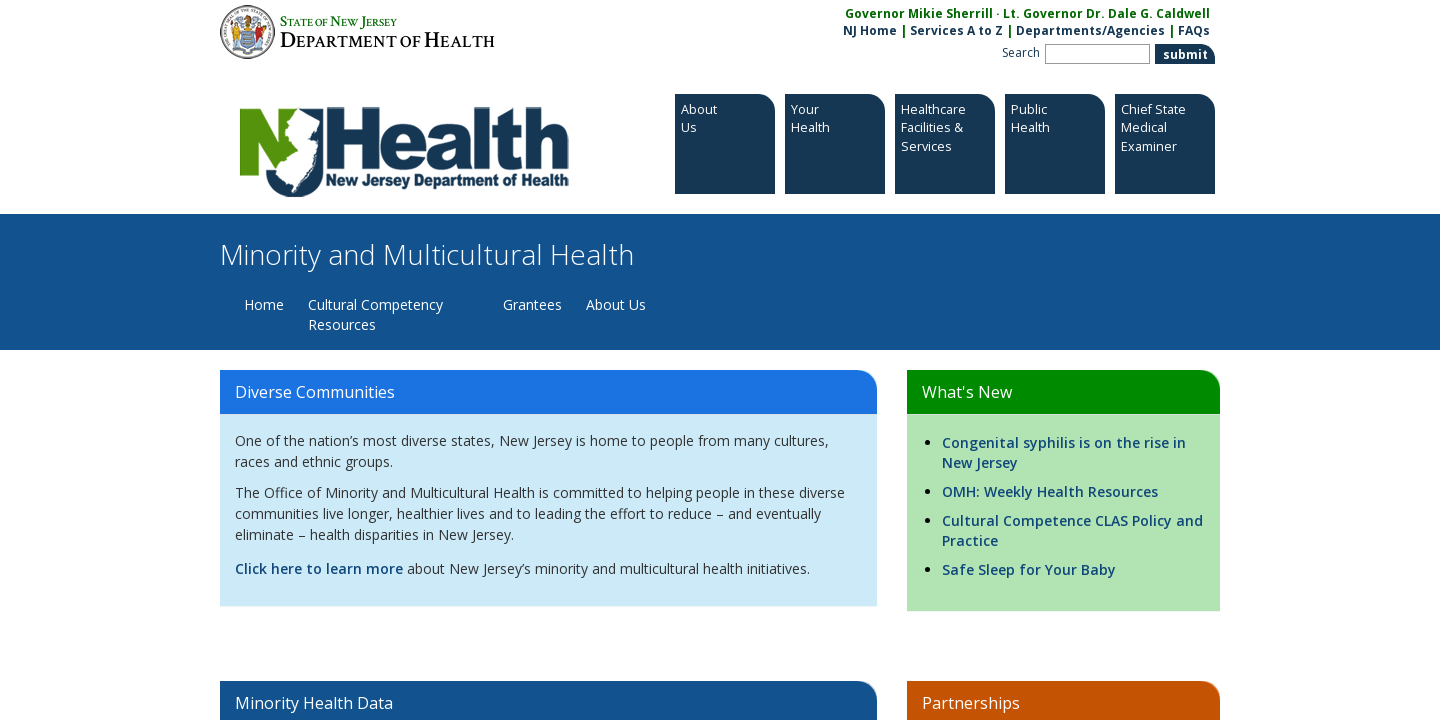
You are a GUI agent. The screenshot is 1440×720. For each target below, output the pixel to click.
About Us (616, 304)
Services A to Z (956, 30)
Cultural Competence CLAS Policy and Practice (1072, 530)
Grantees (532, 304)
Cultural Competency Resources (375, 314)
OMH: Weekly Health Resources (1050, 491)
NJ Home (870, 30)
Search (1021, 52)
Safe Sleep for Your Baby (1029, 569)
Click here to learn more (319, 568)
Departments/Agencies (1090, 30)
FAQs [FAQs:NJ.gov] (1194, 30)
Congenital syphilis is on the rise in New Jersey (1064, 452)
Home (264, 304)
